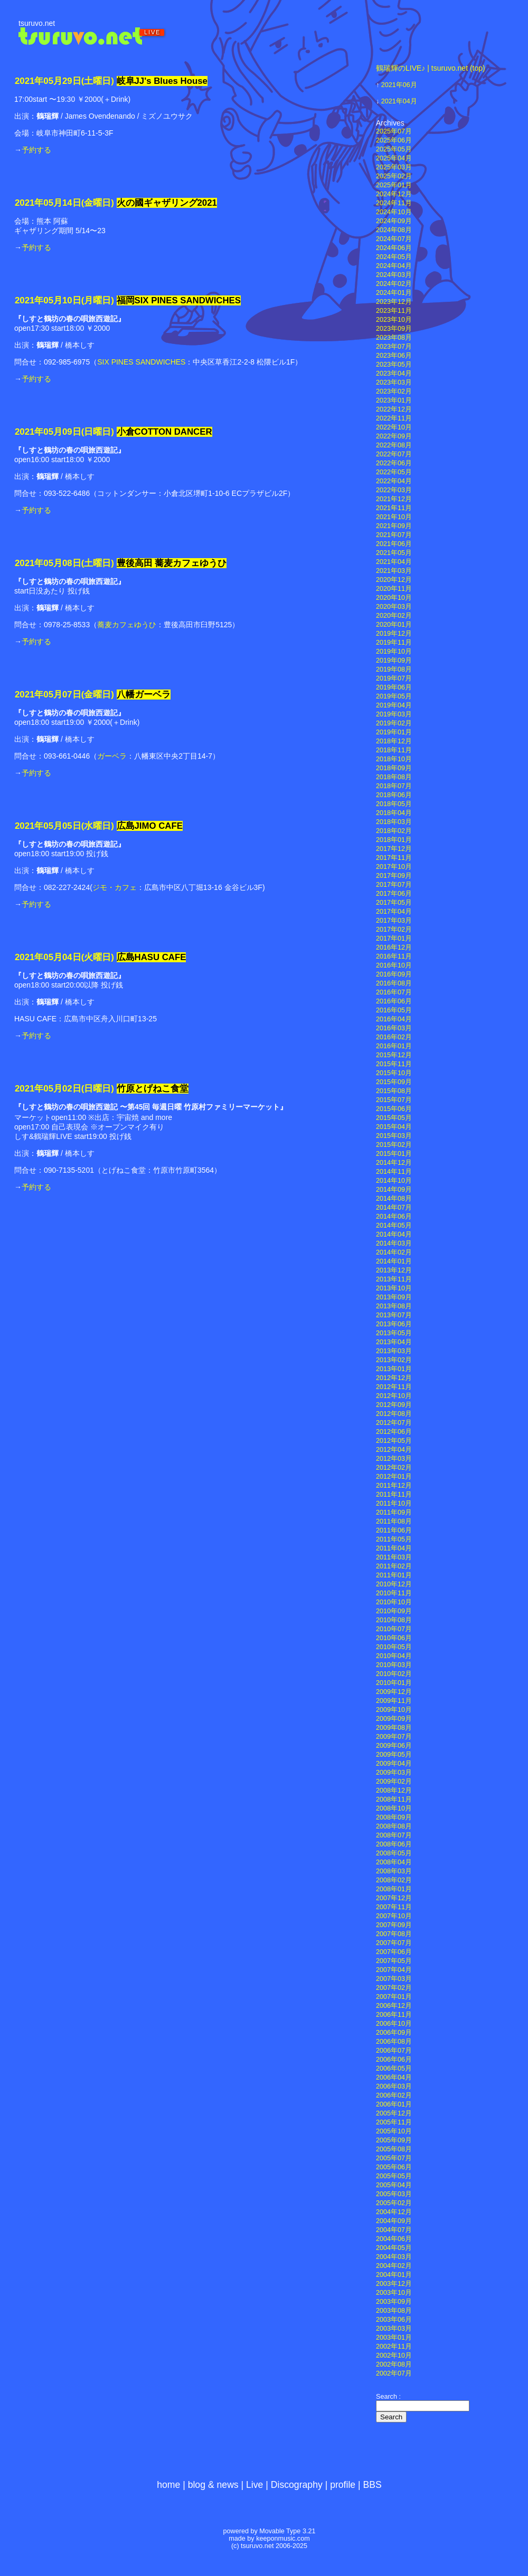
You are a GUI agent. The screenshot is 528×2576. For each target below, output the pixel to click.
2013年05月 (394, 1333)
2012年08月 (394, 1414)
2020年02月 (394, 615)
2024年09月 (394, 221)
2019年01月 (394, 732)
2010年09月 (394, 1611)
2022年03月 (394, 490)
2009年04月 (394, 1763)
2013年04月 (394, 1342)
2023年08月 (394, 337)
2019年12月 (394, 633)
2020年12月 (394, 579)
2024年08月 (394, 230)
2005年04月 (394, 2185)
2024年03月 (394, 275)
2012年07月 (394, 1422)
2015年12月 (394, 1055)
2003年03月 (394, 2328)
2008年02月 (394, 1880)
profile (342, 2484)
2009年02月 (394, 1781)
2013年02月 (394, 1360)
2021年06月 (399, 85)
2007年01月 (394, 1996)
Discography (297, 2484)
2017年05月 (394, 902)
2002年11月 (394, 2346)
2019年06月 (394, 687)
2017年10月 (394, 866)
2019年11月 (394, 642)
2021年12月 (394, 499)
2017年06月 (394, 893)
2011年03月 (394, 1557)
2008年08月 (394, 1826)
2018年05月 (394, 804)
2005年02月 (394, 2203)
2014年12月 (394, 1162)
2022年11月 (394, 418)
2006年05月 (394, 2068)
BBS (372, 2484)
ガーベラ (112, 756)
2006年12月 (394, 2005)
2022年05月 (394, 472)
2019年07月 (394, 678)
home (168, 2484)
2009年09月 (394, 1718)
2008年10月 (394, 1808)
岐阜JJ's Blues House (162, 81)
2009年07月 (394, 1736)
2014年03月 (394, 1243)
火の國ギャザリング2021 (167, 203)
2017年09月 (394, 875)
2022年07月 (394, 454)
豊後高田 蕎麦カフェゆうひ (172, 563)
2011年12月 (394, 1485)
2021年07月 (394, 535)
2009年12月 (394, 1692)
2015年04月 (394, 1127)
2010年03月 (394, 1665)
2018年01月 (394, 840)
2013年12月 (394, 1270)
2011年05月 (394, 1539)
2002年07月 (394, 2373)
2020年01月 (394, 624)
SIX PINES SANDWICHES (141, 362)
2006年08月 (394, 2041)
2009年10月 (394, 1709)
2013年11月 (394, 1279)
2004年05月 (394, 2248)
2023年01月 (394, 400)
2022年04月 (394, 481)
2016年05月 (394, 1010)
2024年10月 (394, 212)
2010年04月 (394, 1656)
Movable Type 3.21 (287, 2531)
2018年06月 (394, 795)
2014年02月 (394, 1252)
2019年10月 (394, 651)
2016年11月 (394, 956)
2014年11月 (394, 1171)
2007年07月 (394, 1943)
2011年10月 (394, 1503)
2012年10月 (394, 1396)
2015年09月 (394, 1082)
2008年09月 (394, 1817)
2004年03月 (394, 2257)
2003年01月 (394, 2337)
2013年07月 (394, 1315)
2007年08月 (394, 1934)
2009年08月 (394, 1727)
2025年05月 (394, 149)
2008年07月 (394, 1835)
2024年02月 (394, 284)
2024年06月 (394, 248)
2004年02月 (394, 2265)
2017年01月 (394, 938)
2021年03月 (394, 570)
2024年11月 (394, 203)
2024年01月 (394, 292)
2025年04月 (394, 158)
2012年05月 (394, 1440)
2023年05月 (394, 364)
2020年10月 (394, 597)
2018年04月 (394, 813)
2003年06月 (394, 2319)
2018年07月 (394, 786)
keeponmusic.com (283, 2538)
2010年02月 (394, 1674)
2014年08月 (394, 1198)
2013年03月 (394, 1351)
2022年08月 (394, 445)
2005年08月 (394, 2149)
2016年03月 (394, 1028)
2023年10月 (394, 319)
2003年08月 (394, 2310)
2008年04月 (394, 1862)
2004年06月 (394, 2239)
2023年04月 (394, 373)
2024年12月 (394, 194)
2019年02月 (394, 723)
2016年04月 (394, 1019)
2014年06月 (394, 1216)
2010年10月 (394, 1602)
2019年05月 (394, 696)
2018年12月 (394, 741)
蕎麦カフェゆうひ (126, 624)
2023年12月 (394, 301)
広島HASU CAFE (151, 957)
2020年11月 (394, 588)
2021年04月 (399, 101)
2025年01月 (394, 185)
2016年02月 (394, 1037)
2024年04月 (394, 266)
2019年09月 (394, 660)
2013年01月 (394, 1369)
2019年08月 (394, 669)
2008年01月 (394, 1889)
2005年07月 (394, 2158)
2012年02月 (394, 1467)
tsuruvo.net (36, 23)
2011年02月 (394, 1566)
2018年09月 (394, 768)
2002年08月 (394, 2364)
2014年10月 (394, 1180)
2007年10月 (394, 1916)
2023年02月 (394, 391)
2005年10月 (394, 2131)
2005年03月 (394, 2194)
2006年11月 (394, 2014)
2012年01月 (394, 1476)
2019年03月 (394, 714)
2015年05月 (394, 1118)
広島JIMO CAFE (150, 826)
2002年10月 (394, 2355)
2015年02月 (394, 1144)
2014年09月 (394, 1189)
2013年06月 (394, 1324)
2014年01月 (394, 1261)
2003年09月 (394, 2301)
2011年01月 (394, 1575)
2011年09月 (394, 1512)
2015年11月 (394, 1064)
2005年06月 (394, 2167)
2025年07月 (394, 131)
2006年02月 (394, 2095)
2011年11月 (394, 1494)
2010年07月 (394, 1629)
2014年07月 (394, 1207)
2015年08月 (394, 1091)
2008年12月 (394, 1790)
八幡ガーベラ (144, 695)
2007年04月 (394, 1970)
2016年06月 (394, 1001)
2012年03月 (394, 1458)
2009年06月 (394, 1745)
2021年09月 (394, 526)
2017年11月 (394, 857)
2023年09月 (394, 328)
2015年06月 (394, 1109)
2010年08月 (394, 1620)
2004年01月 (394, 2274)
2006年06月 (394, 2059)
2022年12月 (394, 409)
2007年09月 (394, 1925)
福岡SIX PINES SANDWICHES (179, 300)
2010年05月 (394, 1647)
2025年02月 (394, 176)
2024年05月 (394, 257)
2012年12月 (394, 1378)
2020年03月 (394, 606)
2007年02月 (394, 1987)
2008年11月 (394, 1799)
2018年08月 (394, 777)
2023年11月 (394, 310)
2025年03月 (394, 167)
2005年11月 (394, 2122)
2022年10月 (394, 427)
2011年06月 (394, 1530)
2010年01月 (394, 1683)
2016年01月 (394, 1046)
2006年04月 (394, 2077)
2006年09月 (394, 2032)
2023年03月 (394, 382)
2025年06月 (394, 140)
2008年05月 (394, 1853)
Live (254, 2484)
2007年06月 (394, 1952)
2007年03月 (394, 1979)
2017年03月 (394, 920)
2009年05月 (394, 1754)
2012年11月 (394, 1387)
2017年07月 (394, 884)
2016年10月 (394, 965)
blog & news (213, 2484)
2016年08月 (394, 983)
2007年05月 (394, 1961)
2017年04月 (394, 911)
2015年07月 (394, 1100)
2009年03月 (394, 1772)
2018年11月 (394, 750)
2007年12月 (394, 1898)
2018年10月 (394, 759)
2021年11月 (394, 508)
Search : (388, 2396)
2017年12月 (394, 849)
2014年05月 (394, 1225)
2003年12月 (394, 2283)
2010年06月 (394, 1638)
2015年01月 (394, 1153)
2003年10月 (394, 2292)
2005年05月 (394, 2176)
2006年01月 (394, 2104)
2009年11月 (394, 1700)
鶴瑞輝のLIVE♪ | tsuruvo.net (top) (430, 68)
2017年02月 (394, 929)
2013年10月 (394, 1288)
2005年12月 (394, 2113)
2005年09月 (394, 2140)
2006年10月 (394, 2023)
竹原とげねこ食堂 (152, 1089)
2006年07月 (394, 2050)
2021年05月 (394, 553)
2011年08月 (394, 1521)
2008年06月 (394, 1844)
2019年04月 (394, 705)
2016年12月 (394, 947)
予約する (36, 150)
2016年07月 (394, 992)
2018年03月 (394, 822)
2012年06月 (394, 1431)
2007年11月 (394, 1907)
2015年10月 (394, 1073)
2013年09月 (394, 1297)
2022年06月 (394, 463)
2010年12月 (394, 1584)
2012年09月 (394, 1405)
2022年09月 (394, 436)
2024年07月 (394, 239)
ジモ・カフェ (114, 887)
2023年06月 (394, 355)
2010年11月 (394, 1593)
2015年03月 (394, 1135)
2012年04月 (394, 1449)
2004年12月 (394, 2212)
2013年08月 (394, 1306)
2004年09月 (394, 2221)
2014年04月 (394, 1234)
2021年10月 (394, 517)
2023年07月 (394, 346)
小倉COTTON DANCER (164, 432)
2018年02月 (394, 831)
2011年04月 (394, 1548)
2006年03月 (394, 2086)
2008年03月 (394, 1871)
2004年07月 (394, 2230)
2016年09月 (394, 974)
